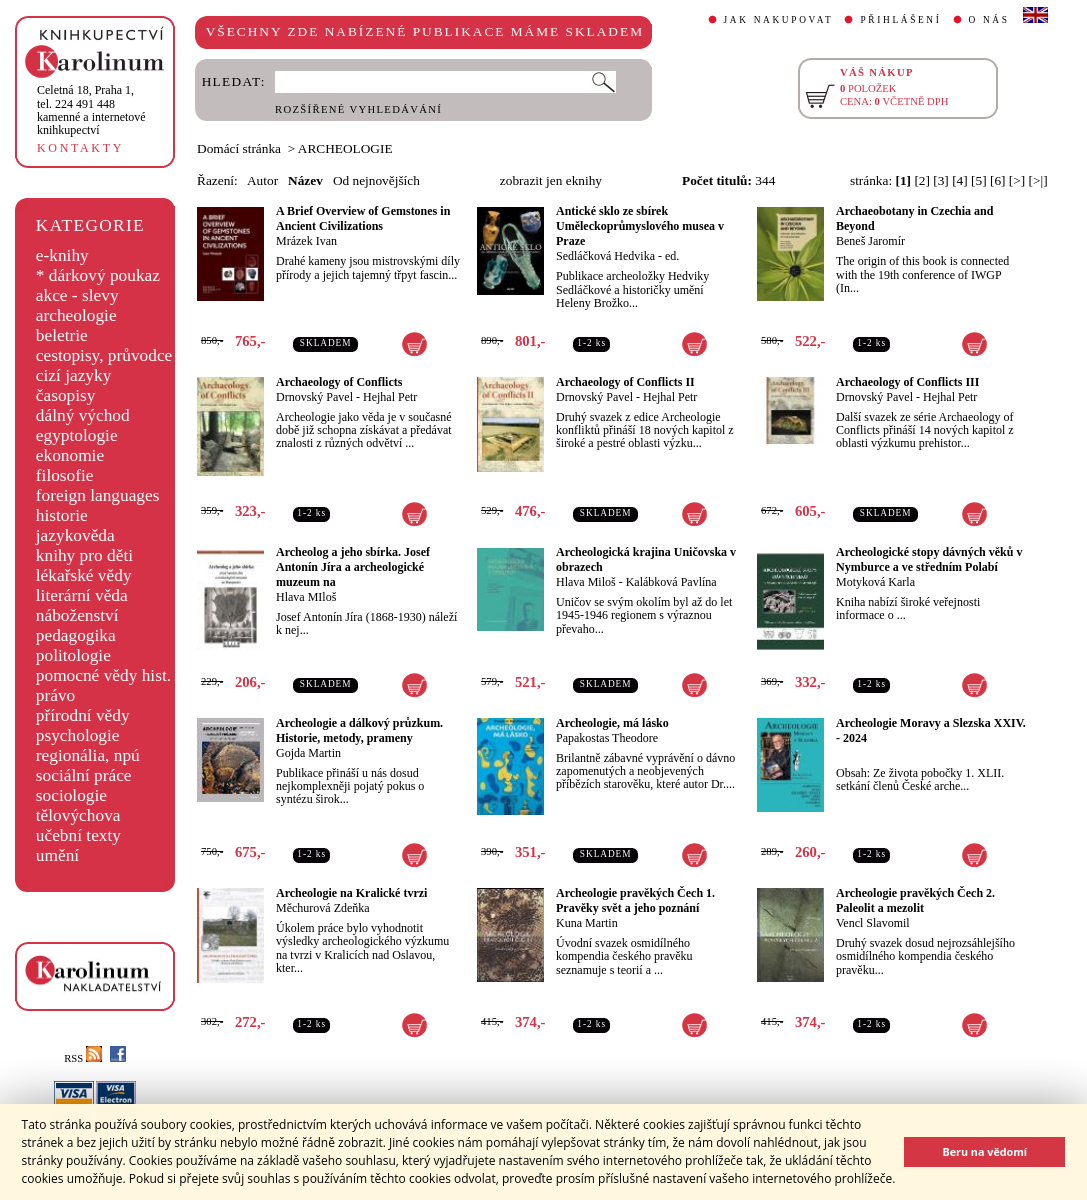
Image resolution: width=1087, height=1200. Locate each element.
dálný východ (83, 415)
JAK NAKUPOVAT (779, 20)
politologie (73, 655)
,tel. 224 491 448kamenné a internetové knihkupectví (91, 110)
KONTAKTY (80, 148)
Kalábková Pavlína (671, 582)
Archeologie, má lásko (612, 723)
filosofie (65, 475)
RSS (83, 1058)
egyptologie (77, 435)
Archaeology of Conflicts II (625, 382)
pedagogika (76, 635)
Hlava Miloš (586, 582)
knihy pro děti (84, 555)
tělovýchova (78, 815)
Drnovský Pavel (314, 397)
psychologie (78, 735)
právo (55, 695)
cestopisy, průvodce (104, 355)
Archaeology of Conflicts (339, 382)
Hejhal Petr (390, 397)
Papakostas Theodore (607, 738)
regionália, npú (88, 755)
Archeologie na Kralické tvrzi (351, 893)
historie (62, 515)
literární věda (82, 595)
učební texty (78, 835)
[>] (1017, 180)
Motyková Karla (875, 582)
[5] (979, 180)
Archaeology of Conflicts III (907, 382)
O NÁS (989, 20)
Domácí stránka (239, 148)
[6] (998, 180)
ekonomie (70, 455)
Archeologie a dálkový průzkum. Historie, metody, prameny (359, 730)
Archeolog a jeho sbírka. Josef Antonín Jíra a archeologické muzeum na (353, 567)
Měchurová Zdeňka (323, 908)
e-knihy (62, 255)
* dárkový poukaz (98, 275)
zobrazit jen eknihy (551, 180)
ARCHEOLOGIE (345, 148)
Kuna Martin (587, 923)
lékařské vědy (84, 575)
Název (305, 180)
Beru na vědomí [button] (984, 1151)
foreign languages (98, 495)
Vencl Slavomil (873, 923)
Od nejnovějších (376, 180)
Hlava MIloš (306, 597)
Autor (262, 180)
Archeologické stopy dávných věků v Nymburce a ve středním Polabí (929, 559)
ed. (672, 256)
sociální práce (84, 775)
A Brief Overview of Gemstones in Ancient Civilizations (363, 218)
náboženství (77, 615)
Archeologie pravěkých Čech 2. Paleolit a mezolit (915, 900)
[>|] (1038, 180)
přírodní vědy (83, 715)
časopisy (66, 395)
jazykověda (75, 535)
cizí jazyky (74, 375)
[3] (941, 180)
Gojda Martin (308, 753)
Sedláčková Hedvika (605, 256)
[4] (960, 180)
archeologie (76, 315)
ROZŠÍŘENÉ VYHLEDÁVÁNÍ (358, 109)
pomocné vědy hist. (103, 675)
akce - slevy (77, 295)
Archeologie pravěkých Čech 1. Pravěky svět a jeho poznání (635, 900)
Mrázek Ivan (306, 241)
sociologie (71, 795)
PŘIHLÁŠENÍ (900, 20)
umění (57, 855)
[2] (922, 180)
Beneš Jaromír (870, 241)
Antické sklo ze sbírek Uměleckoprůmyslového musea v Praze (640, 226)
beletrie (62, 335)
